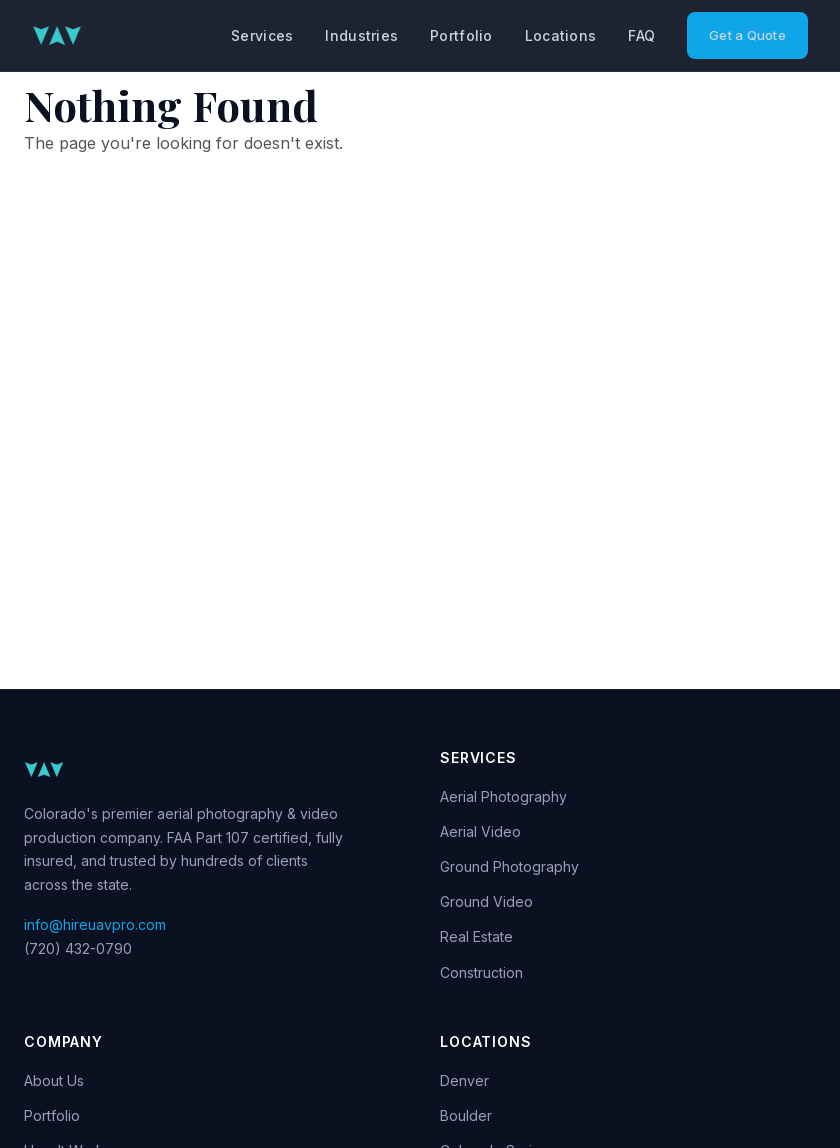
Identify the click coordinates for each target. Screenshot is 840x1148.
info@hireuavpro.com (95, 924)
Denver (464, 1080)
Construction (481, 972)
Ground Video (486, 901)
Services (262, 35)
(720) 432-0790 (78, 948)
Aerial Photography (503, 796)
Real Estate (476, 936)
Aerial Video (480, 831)
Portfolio (461, 35)
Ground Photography (509, 866)
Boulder (466, 1115)
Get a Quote (747, 35)
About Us (54, 1080)
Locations (561, 35)
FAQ (641, 35)
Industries (361, 35)
